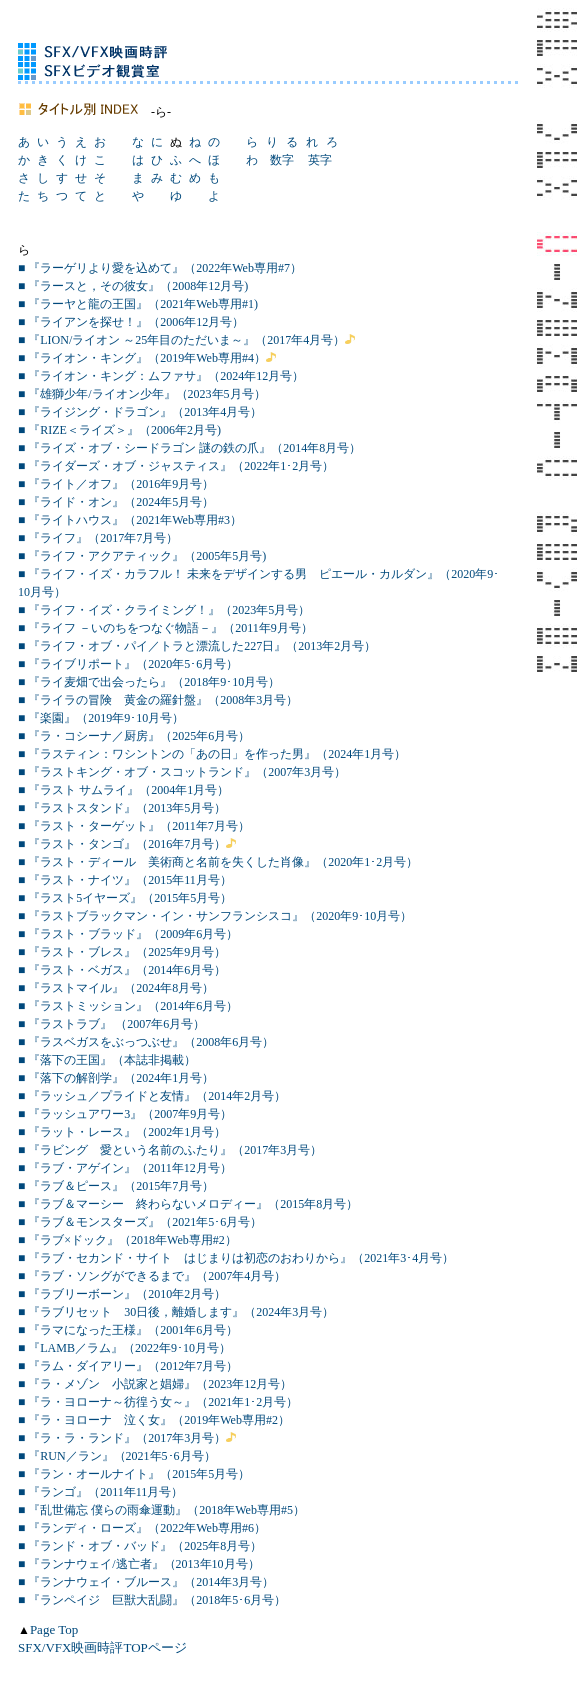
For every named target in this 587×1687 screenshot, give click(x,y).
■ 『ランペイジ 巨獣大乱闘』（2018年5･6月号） (152, 1600)
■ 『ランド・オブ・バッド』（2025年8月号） (140, 1546)
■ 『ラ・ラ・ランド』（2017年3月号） (122, 1438)
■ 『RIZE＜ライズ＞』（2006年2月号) (119, 430)
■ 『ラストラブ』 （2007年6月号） (111, 1024)
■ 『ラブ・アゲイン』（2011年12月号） (125, 1168)
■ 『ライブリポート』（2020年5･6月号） (128, 664)
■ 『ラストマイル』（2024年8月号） (116, 988)
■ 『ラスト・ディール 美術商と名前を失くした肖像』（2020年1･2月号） (218, 862)
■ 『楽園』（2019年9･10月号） (101, 718)
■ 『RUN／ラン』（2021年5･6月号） (117, 1456)
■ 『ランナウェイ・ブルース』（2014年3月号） (146, 1582)
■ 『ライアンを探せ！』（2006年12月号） (131, 322)
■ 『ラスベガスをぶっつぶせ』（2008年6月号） (146, 1042)
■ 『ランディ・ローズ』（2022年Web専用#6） (142, 1528)
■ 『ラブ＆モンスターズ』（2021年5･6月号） (140, 1222)
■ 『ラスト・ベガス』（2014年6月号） (122, 970)
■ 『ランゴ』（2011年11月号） (100, 1492)
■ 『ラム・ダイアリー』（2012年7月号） (128, 1366)
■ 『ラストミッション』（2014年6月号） (128, 1006)
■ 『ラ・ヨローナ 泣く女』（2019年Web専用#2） (154, 1420)
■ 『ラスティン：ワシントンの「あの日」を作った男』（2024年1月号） (212, 754)
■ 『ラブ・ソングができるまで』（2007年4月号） (152, 1276)
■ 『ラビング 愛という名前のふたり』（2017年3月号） (170, 1150)
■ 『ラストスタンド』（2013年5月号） (122, 808)
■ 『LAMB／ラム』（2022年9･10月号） (124, 1348)
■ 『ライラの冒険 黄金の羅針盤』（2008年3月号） (158, 700)
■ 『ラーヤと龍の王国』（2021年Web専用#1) (138, 304)
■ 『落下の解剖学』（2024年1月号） (116, 1078)
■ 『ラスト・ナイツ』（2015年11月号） (125, 880)
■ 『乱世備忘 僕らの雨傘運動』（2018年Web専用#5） (161, 1510)
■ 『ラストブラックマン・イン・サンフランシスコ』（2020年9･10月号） (215, 916)
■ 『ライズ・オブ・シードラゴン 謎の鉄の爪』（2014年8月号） (189, 448)
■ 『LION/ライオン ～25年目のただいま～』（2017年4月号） (181, 340)
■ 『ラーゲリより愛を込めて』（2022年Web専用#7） (160, 268)
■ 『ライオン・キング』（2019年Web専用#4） (142, 358)
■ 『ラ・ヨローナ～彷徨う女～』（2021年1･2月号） (158, 1402)
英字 (320, 160)
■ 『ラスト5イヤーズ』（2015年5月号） (125, 898)
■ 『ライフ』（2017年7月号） (98, 538)
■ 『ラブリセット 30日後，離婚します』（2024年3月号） (176, 1312)
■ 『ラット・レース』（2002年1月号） (122, 1132)
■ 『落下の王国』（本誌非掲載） (107, 1060)
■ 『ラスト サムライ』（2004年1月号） (123, 790)
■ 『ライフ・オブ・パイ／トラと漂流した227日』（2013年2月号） (197, 646)
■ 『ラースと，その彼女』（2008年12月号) (133, 286)
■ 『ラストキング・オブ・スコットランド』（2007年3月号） (182, 772)
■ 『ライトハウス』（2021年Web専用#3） (130, 520)
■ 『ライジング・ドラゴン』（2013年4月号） (140, 412)
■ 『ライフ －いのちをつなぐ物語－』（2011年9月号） (165, 628)
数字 (282, 160)
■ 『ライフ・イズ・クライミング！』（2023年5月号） (164, 610)
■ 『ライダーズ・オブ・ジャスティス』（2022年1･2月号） (176, 466)
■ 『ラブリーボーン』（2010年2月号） (122, 1294)
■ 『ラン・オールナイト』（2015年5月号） (134, 1474)
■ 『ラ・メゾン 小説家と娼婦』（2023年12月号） (155, 1384)
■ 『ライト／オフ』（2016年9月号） (116, 484)
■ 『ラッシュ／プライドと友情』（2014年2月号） (152, 1096)
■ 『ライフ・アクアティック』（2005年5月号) (142, 556)
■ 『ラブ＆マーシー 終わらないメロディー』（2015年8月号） (188, 1204)
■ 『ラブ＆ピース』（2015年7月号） (116, 1186)
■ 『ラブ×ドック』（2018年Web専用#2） (127, 1240)
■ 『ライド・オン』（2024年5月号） (116, 502)
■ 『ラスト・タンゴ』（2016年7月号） (122, 844)
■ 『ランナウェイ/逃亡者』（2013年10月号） (139, 1564)
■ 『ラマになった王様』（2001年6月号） (128, 1330)
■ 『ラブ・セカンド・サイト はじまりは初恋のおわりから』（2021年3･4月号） (236, 1258)
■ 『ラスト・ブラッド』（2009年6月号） (128, 934)
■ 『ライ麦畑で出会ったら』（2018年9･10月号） (149, 682)
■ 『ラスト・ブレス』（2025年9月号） (122, 952)
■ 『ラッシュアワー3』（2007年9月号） (125, 1114)
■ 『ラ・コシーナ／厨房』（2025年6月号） (134, 736)
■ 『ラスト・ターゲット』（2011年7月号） (134, 826)
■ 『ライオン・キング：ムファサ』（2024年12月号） (161, 376)
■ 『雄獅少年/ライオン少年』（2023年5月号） (142, 394)
